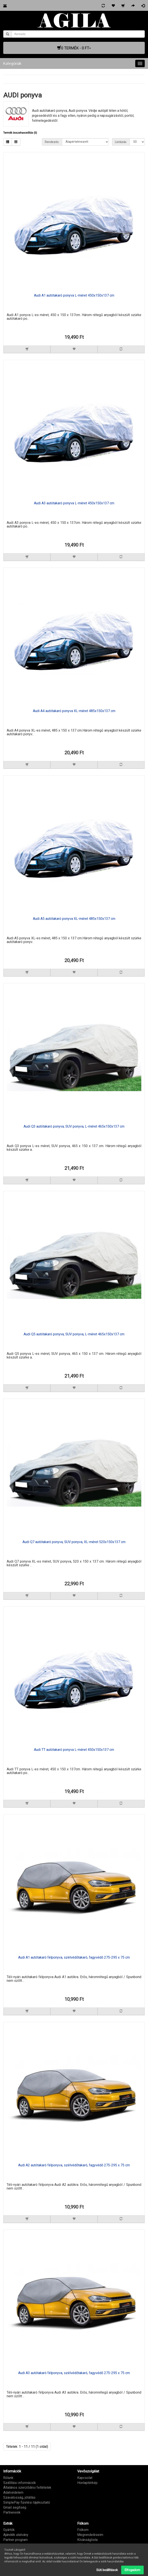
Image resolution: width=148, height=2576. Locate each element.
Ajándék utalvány (15, 2535)
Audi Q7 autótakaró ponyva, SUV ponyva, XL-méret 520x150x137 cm (74, 1542)
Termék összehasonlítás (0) (20, 132)
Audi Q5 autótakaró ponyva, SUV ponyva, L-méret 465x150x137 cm (74, 1334)
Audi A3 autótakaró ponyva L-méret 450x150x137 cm (74, 503)
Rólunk (8, 2478)
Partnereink (12, 2512)
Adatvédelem (13, 2492)
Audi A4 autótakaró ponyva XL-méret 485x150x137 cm (74, 711)
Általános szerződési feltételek (27, 2487)
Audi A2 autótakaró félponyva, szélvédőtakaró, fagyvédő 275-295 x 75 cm (74, 2165)
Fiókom (82, 2530)
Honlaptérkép (87, 2483)
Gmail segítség (14, 2507)
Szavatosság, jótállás (19, 2497)
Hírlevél (83, 2545)
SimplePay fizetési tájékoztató (26, 2502)
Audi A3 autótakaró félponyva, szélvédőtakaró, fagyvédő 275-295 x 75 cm (74, 2373)
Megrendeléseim (90, 2535)
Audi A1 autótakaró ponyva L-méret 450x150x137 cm (74, 295)
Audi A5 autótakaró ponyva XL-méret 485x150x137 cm (74, 919)
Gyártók (9, 2530)
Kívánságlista (87, 2540)
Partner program (15, 2540)
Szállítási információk (19, 2483)
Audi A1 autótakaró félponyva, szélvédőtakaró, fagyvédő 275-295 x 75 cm (74, 1957)
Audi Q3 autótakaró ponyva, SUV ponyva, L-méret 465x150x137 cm (74, 1126)
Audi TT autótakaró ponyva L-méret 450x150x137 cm (74, 1750)
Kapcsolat (84, 2478)
